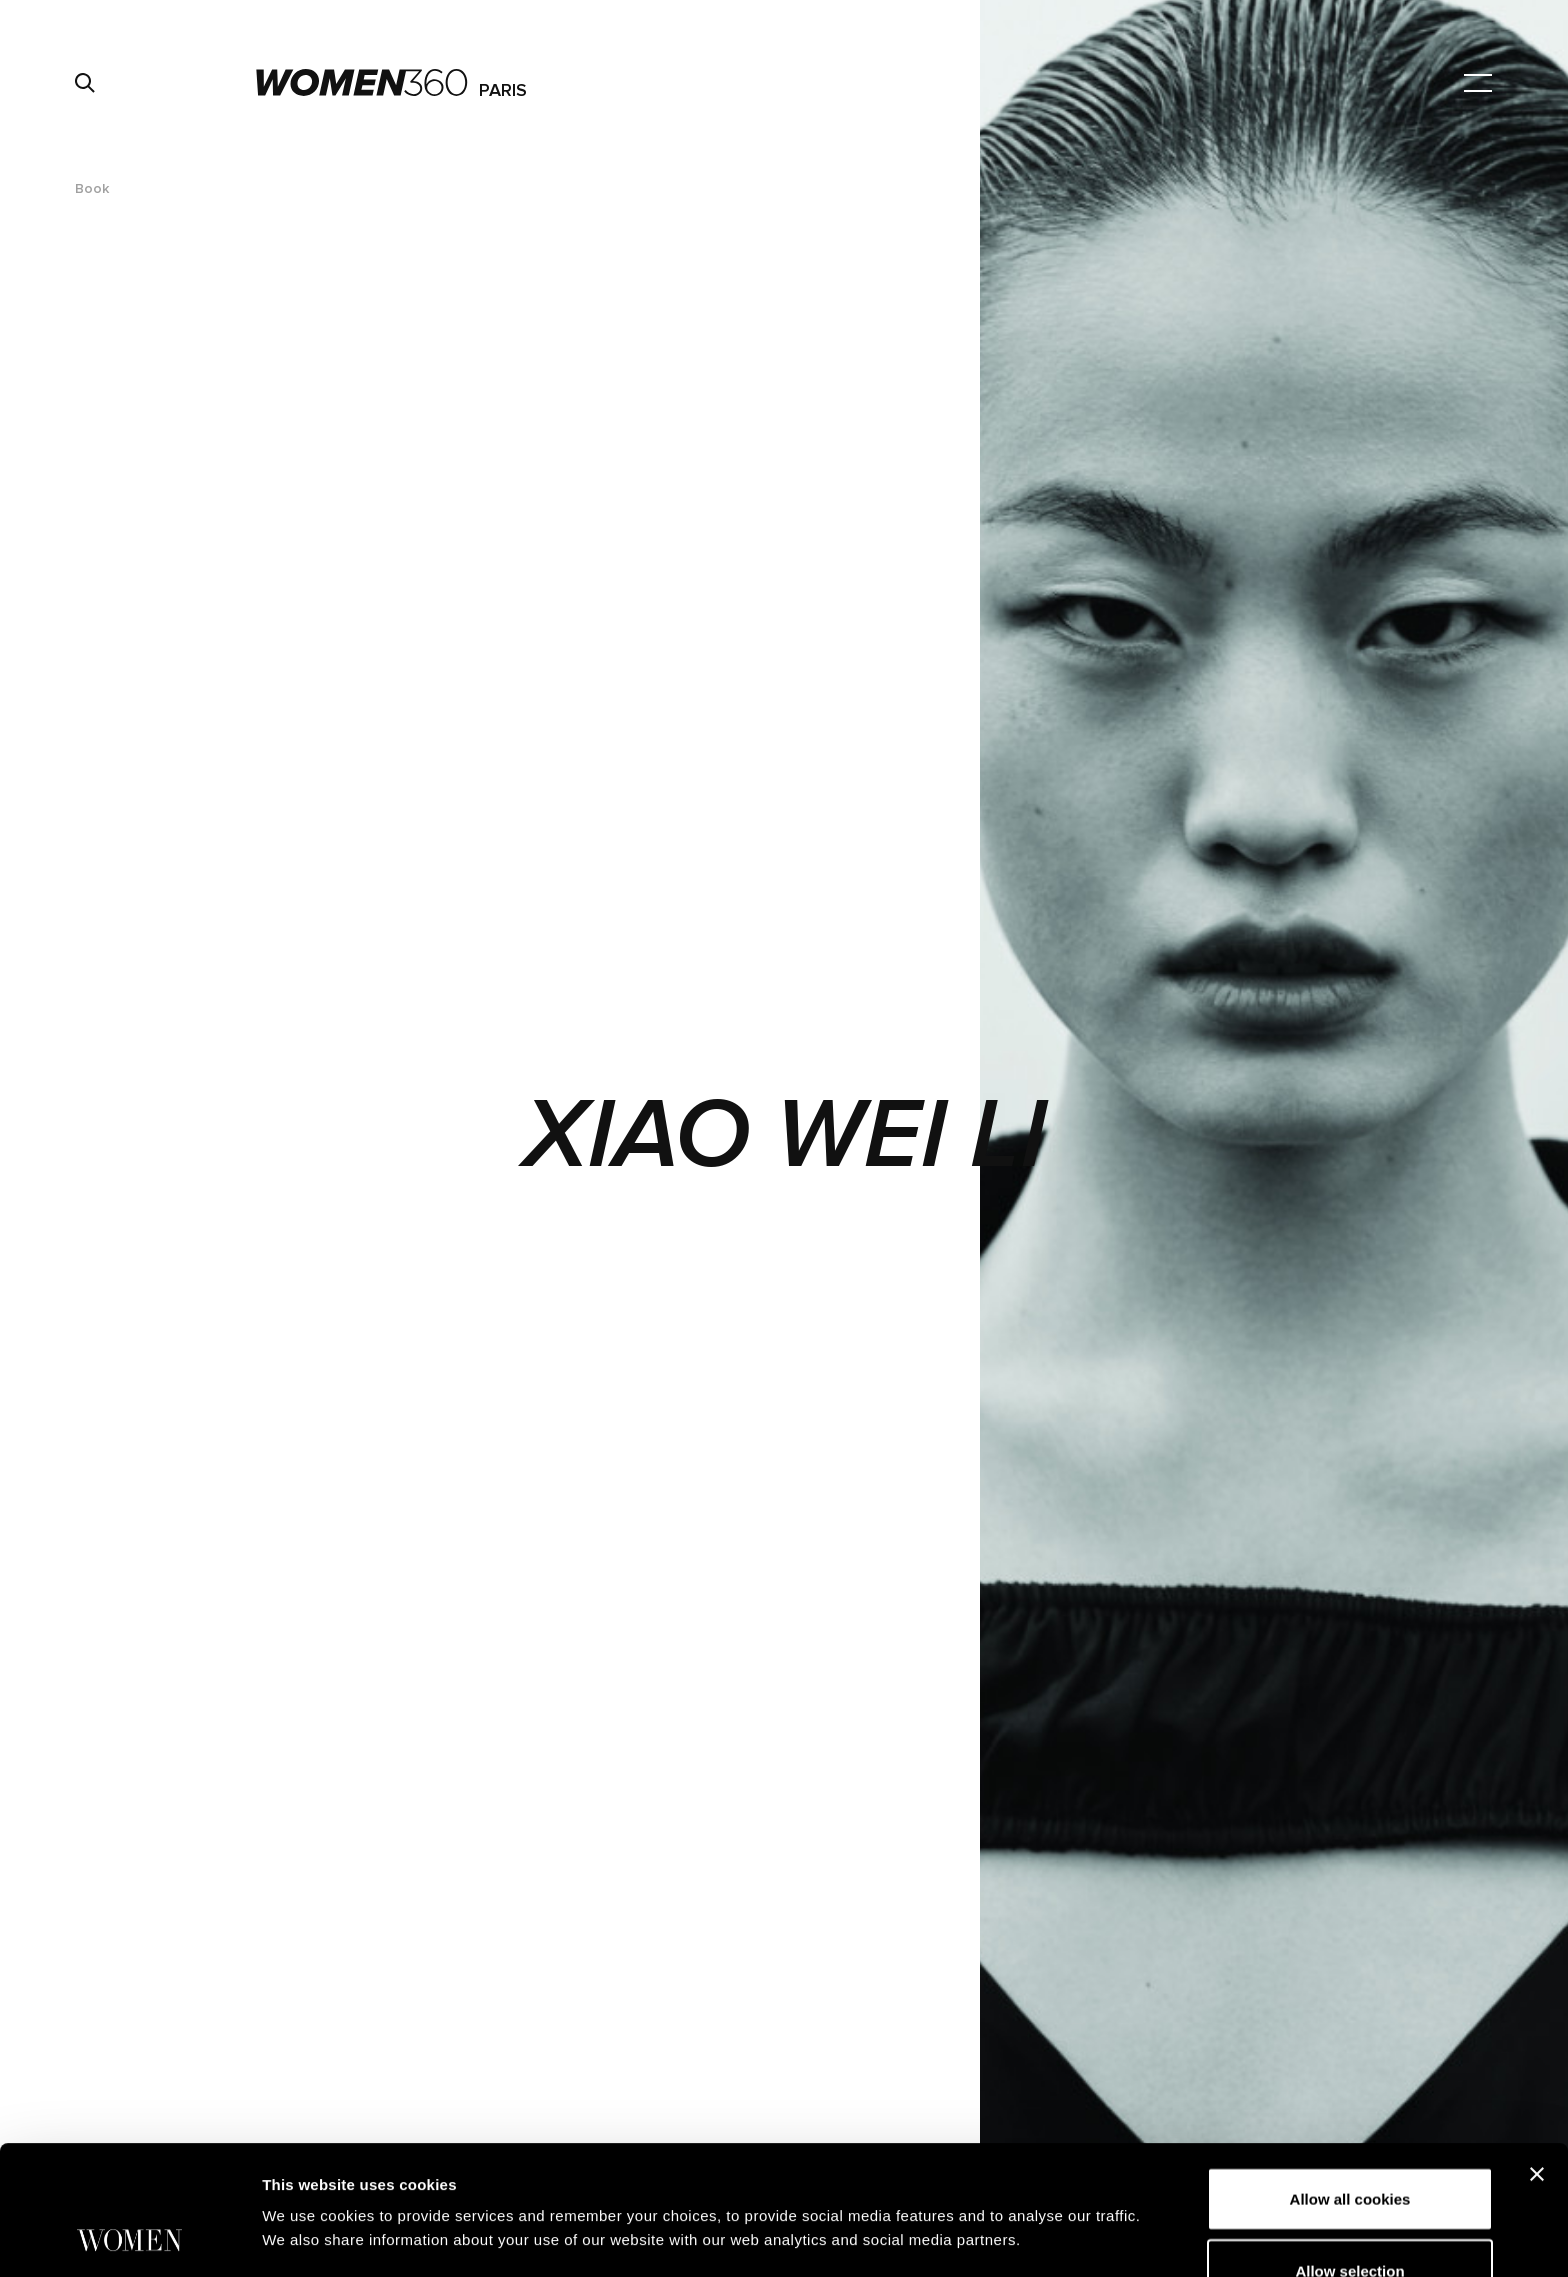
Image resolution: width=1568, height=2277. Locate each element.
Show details (1049, 2183)
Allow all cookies (1350, 2077)
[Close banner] (1537, 2053)
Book (92, 188)
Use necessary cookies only (1350, 2220)
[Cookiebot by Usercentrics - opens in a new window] (129, 2238)
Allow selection (1349, 2149)
